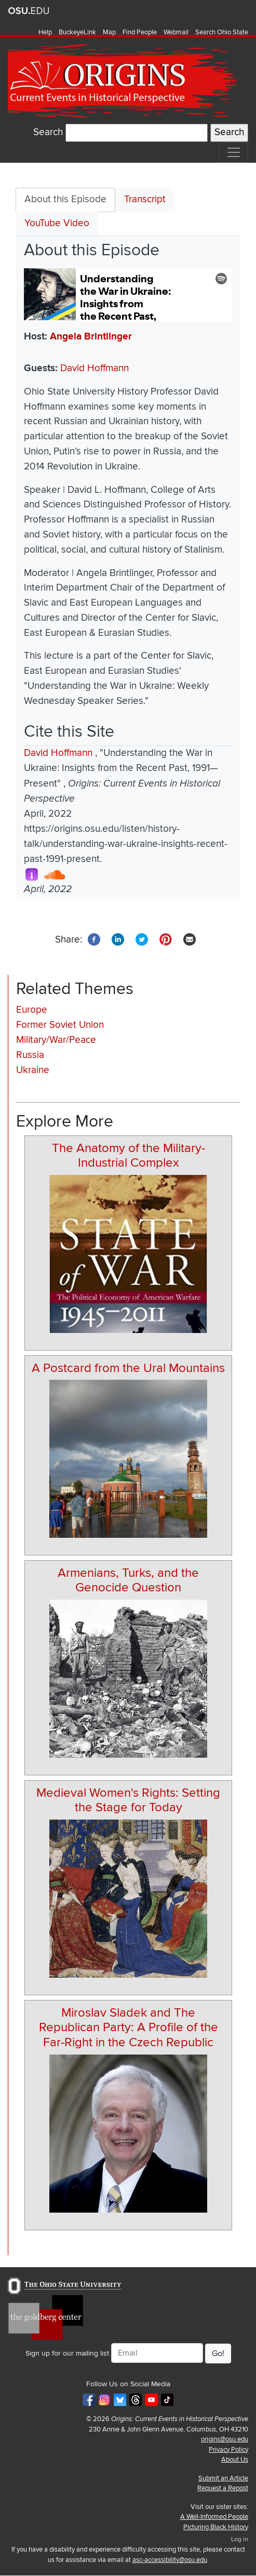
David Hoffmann (94, 368)
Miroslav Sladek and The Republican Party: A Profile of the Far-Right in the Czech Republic (128, 2027)
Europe (31, 1010)
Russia (30, 1055)
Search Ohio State (221, 32)
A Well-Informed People (214, 2517)
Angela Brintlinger (91, 337)
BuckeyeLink (77, 32)
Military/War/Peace (56, 1040)
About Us (234, 2459)
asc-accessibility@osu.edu (169, 2560)
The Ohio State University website (28, 11)
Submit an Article (223, 2478)
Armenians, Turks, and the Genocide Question (128, 1580)
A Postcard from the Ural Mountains (128, 1368)
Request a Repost (222, 2488)
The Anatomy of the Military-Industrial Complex (128, 1156)
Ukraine (32, 1070)
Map (109, 32)
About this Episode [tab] (65, 199)
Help (45, 32)
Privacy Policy (228, 2450)
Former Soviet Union (60, 1025)
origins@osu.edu (224, 2439)
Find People (140, 32)
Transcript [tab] (145, 199)
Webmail (176, 32)
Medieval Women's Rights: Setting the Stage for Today (128, 1800)
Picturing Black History (215, 2527)
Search (48, 132)
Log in (239, 2539)
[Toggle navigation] (233, 152)
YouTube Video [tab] (56, 223)
